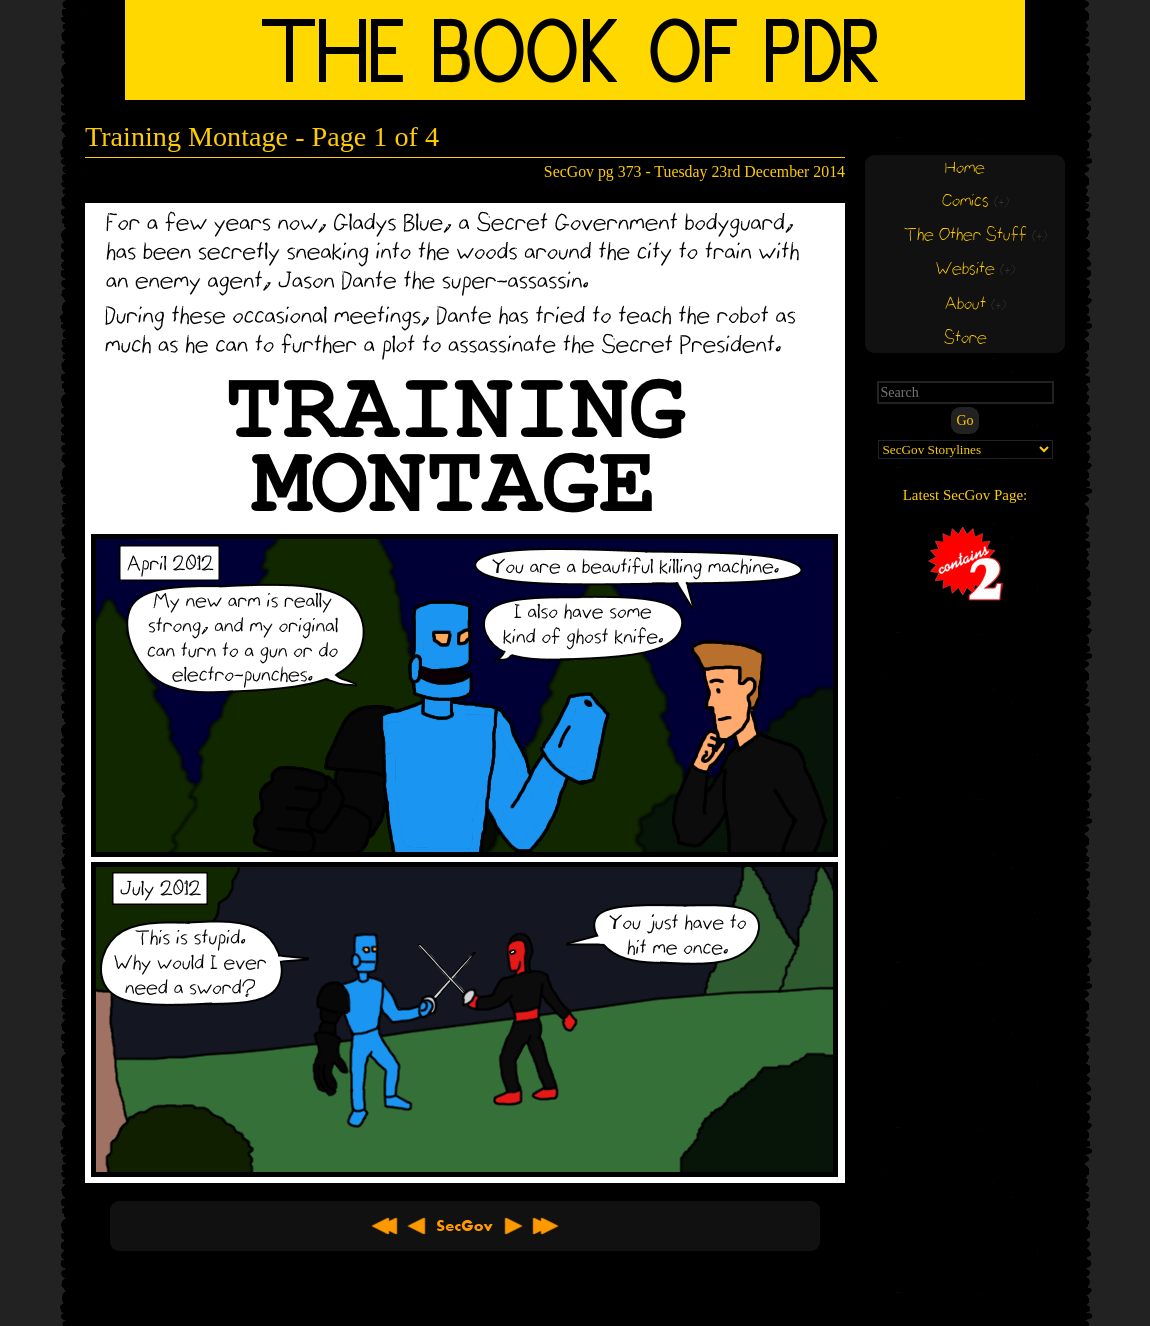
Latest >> (545, 1226)
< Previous (417, 1226)
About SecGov (465, 1226)
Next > (513, 1226)
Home (965, 168)
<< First (385, 1226)
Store (965, 338)
